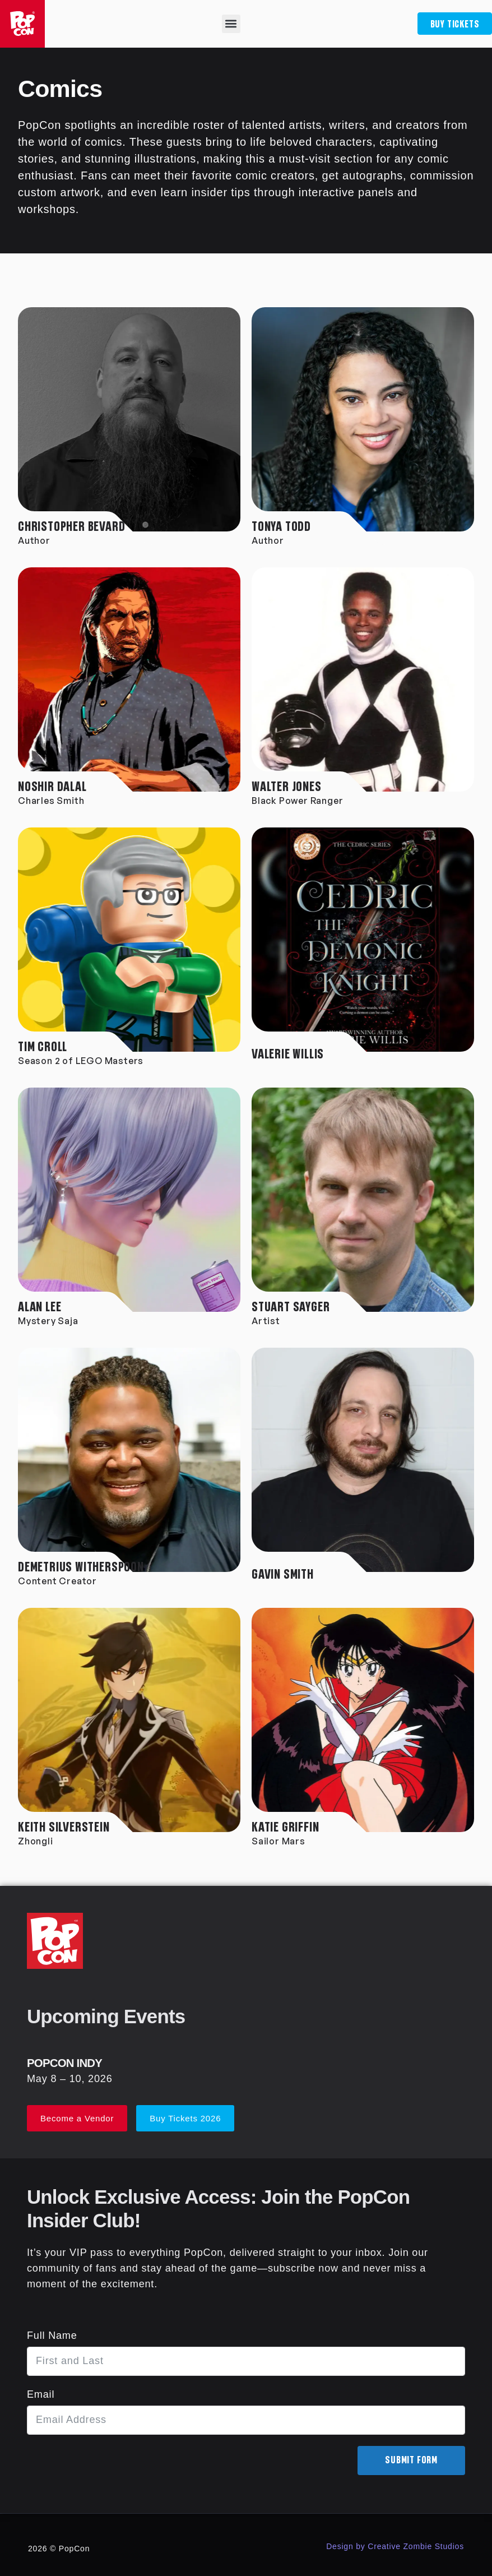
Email (40, 2394)
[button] (230, 24)
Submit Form (411, 2460)
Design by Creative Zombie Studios (395, 2546)
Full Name (52, 2335)
